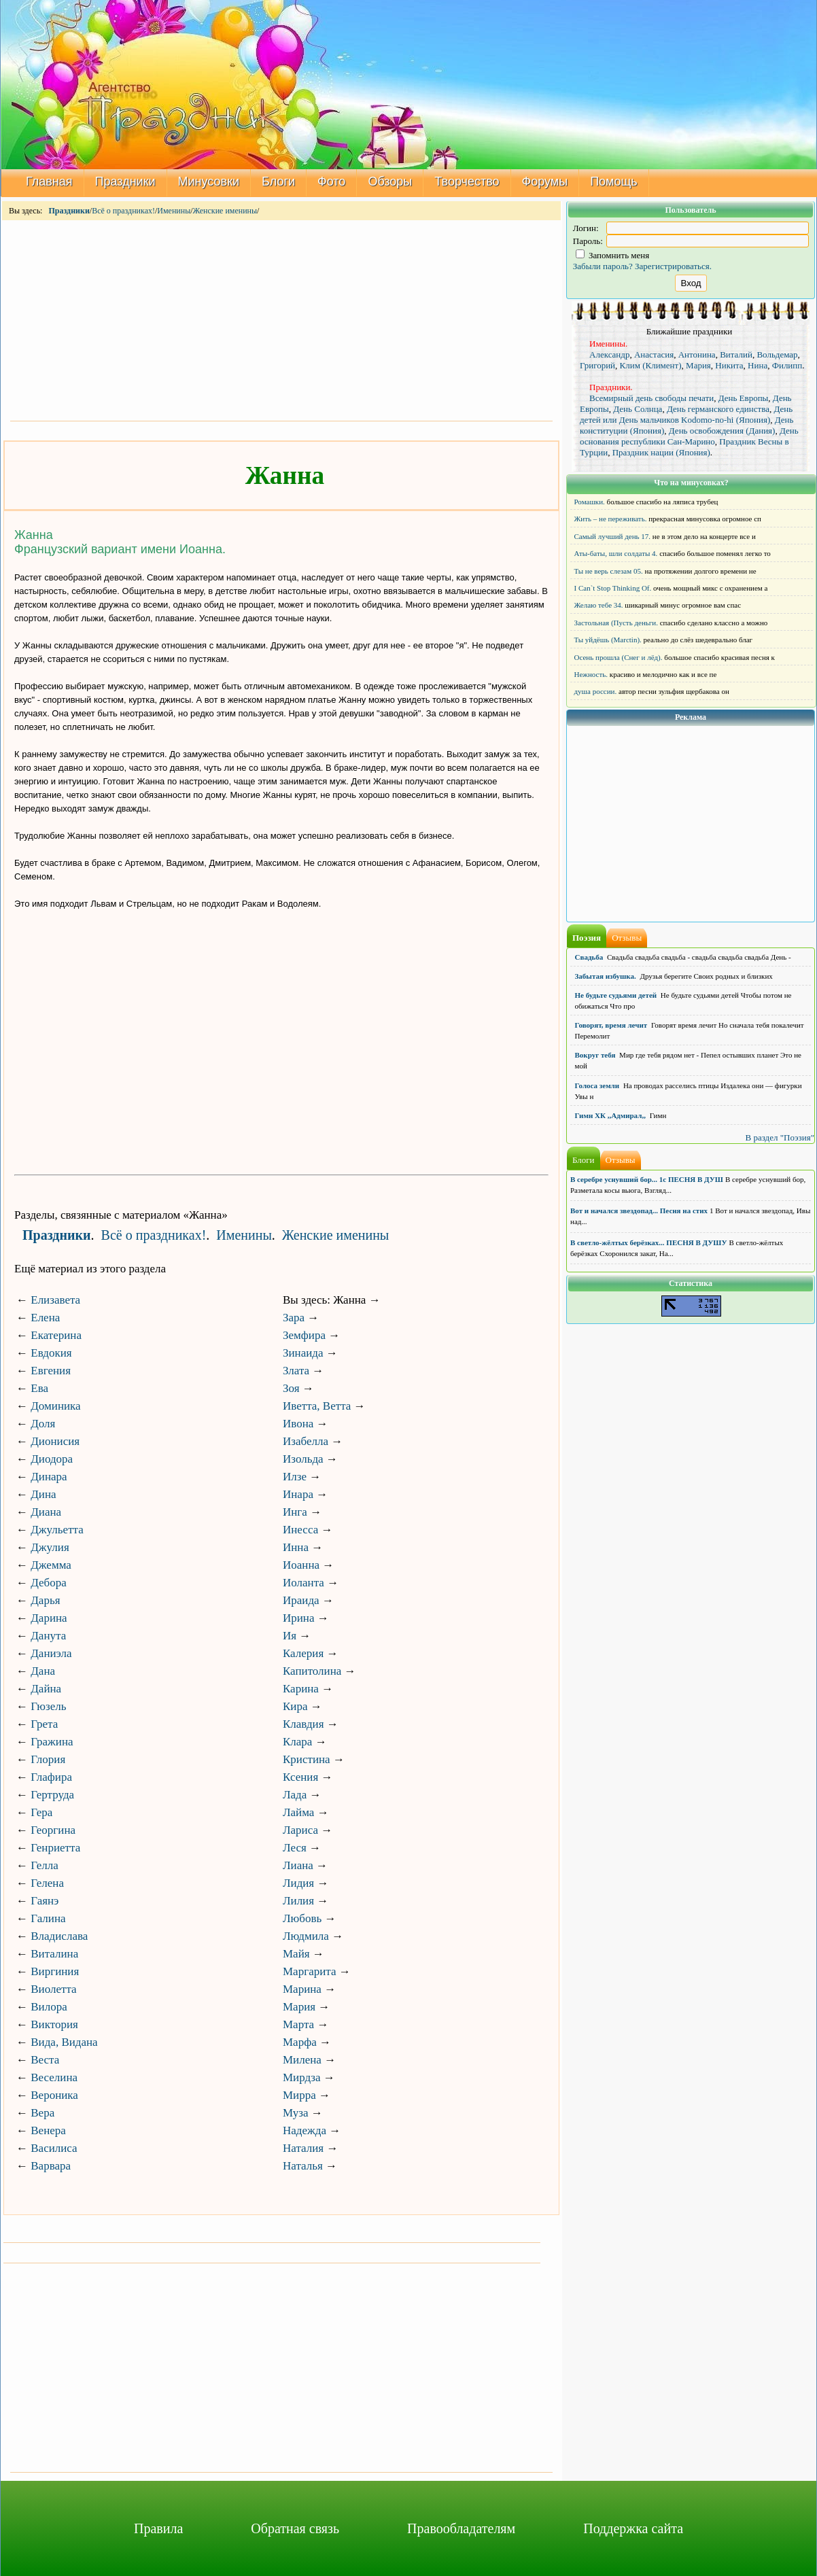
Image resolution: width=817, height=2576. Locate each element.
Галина (48, 1918)
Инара (298, 1494)
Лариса (300, 1830)
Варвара (51, 2165)
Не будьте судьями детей (616, 995)
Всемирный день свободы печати (651, 398)
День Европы (743, 398)
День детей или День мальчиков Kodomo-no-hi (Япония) (686, 414)
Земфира (304, 1335)
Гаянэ (44, 1900)
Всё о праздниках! (123, 210)
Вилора (49, 2006)
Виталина (54, 1953)
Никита (729, 365)
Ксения (300, 1777)
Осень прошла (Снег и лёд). (618, 657)
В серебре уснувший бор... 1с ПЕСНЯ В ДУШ (646, 1179)
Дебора (49, 1582)
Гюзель (48, 1706)
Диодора (52, 1458)
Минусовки (209, 181)
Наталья (303, 2165)
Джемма (51, 1565)
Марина (302, 1989)
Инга (295, 1511)
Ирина (299, 1618)
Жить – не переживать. (610, 519)
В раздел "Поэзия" (779, 1137)
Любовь (302, 1918)
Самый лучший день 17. (612, 536)
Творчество (466, 181)
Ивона (298, 1423)
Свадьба (589, 957)
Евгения (51, 1370)
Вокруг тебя (595, 1055)
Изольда (303, 1458)
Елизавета (55, 1299)
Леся (295, 1847)
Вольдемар (777, 354)
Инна (296, 1547)
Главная (49, 181)
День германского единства (718, 409)
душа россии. (595, 691)
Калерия (303, 1653)
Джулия (50, 1547)
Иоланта (303, 1582)
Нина (757, 365)
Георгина (53, 1830)
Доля (43, 1423)
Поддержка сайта (633, 2528)
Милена (302, 2059)
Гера (41, 1812)
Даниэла (51, 1653)
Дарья (45, 1600)
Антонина (697, 354)
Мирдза (302, 2077)
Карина (301, 1688)
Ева (39, 1388)
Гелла (44, 1865)
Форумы (545, 181)
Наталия (303, 2148)
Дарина (49, 1618)
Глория (48, 1759)
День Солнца (637, 409)
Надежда (304, 2130)
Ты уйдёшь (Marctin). (608, 640)
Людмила (306, 1936)
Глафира (51, 1777)
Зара (294, 1317)
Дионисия (55, 1441)
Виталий (736, 354)
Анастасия (654, 354)
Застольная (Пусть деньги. (616, 623)
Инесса (300, 1529)
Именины (173, 210)
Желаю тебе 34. (598, 605)
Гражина (52, 1741)
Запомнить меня (613, 255)
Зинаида (303, 1352)
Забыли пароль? (603, 266)
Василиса (54, 2148)
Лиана (298, 1865)
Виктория (54, 2024)
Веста (45, 2059)
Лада (295, 1794)
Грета (44, 1724)
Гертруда (52, 1794)
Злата (296, 1370)
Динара (49, 1476)
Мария (299, 2006)
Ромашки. (589, 502)
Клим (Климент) (651, 365)
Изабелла (305, 1441)
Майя (296, 1953)
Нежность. (591, 674)
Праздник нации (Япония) (661, 452)
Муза (295, 2112)
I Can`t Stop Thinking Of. (613, 588)
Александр (609, 354)
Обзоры (390, 181)
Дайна (46, 1688)
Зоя (291, 1388)
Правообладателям (461, 2528)
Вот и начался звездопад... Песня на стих (639, 1210)
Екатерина (56, 1335)
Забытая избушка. (605, 976)
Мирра (299, 2095)
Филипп (787, 365)
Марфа (300, 2042)
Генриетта (55, 1847)
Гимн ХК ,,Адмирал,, (610, 1115)
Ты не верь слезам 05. (608, 571)
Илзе (295, 1476)
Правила (158, 2528)
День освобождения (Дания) (722, 430)
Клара (297, 1741)
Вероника (54, 2095)
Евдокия (51, 1352)
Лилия (298, 1900)
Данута (48, 1635)
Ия (289, 1635)
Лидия (298, 1883)
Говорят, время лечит (611, 1025)
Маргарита (309, 1971)
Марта (298, 2024)
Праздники (125, 181)
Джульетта (57, 1529)
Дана (43, 1671)
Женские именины (225, 210)
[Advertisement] (281, 319)
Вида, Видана (64, 2042)
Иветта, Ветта (317, 1405)
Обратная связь (295, 2528)
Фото (331, 181)
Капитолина (312, 1671)
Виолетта (53, 1989)
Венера (48, 2130)
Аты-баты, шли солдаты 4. (616, 553)
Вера (42, 2112)
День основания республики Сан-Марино (689, 436)
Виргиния (55, 1971)
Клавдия (303, 1724)
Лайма (298, 1812)
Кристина (306, 1759)
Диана (46, 1511)
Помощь (614, 181)
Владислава (59, 1936)
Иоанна (301, 1565)
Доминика (55, 1405)
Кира (295, 1706)
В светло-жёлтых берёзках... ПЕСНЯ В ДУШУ (648, 1242)
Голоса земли (597, 1085)
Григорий (597, 365)
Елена (45, 1317)
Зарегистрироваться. (673, 266)
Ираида (301, 1600)
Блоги (278, 181)
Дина (43, 1494)
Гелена (47, 1883)
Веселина (54, 2077)
